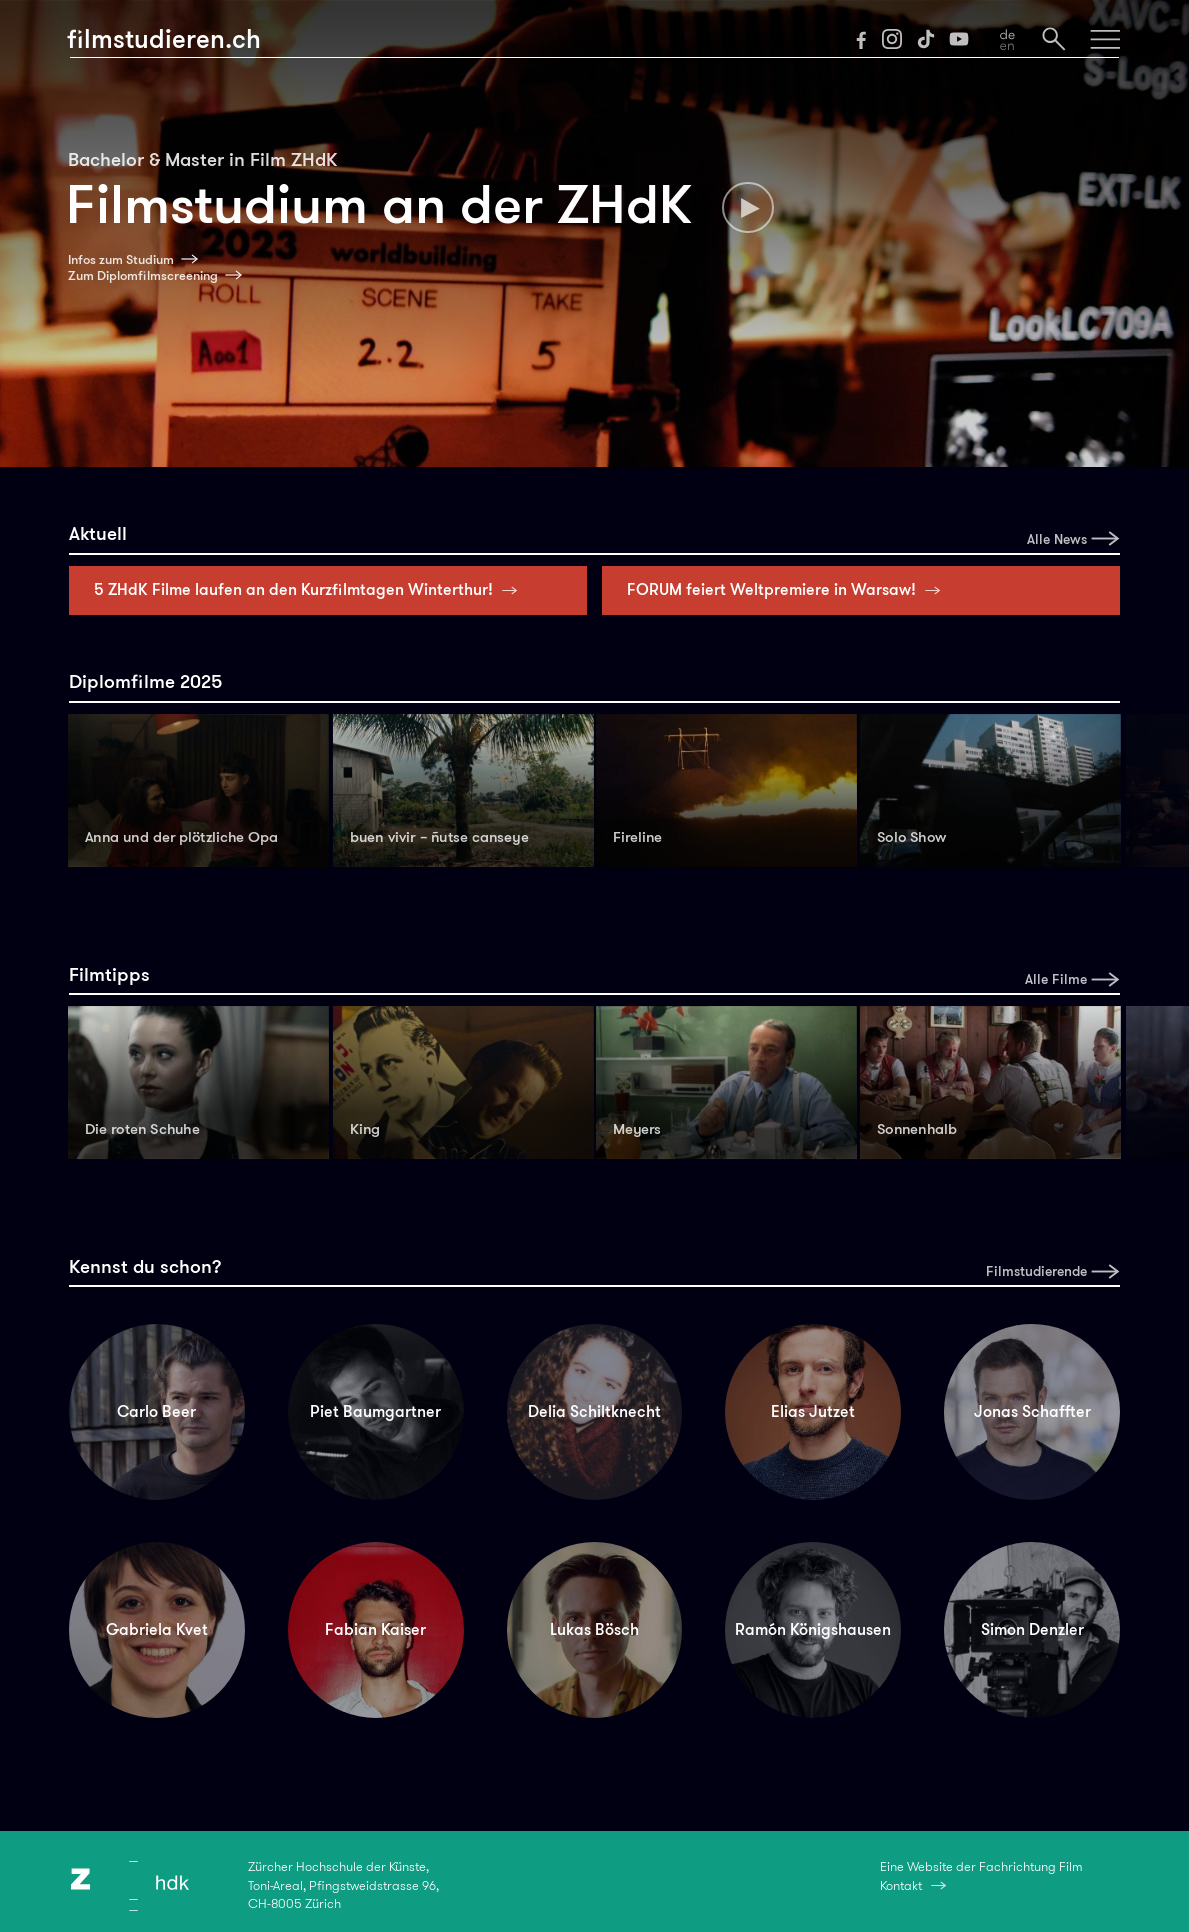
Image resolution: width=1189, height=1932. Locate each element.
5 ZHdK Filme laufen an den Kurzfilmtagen (310, 589)
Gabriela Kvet (157, 1629)
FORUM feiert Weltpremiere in (788, 589)
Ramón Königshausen (813, 1629)
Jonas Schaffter (1032, 1411)
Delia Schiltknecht (594, 1411)
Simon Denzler (1032, 1629)
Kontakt (901, 1885)
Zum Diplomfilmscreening (143, 275)
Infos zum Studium (121, 259)
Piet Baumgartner (375, 1411)
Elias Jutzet (813, 1411)
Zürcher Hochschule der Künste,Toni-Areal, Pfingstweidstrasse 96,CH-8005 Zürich (343, 1885)
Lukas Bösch (594, 1629)
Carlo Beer (156, 1411)
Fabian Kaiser (375, 1629)
